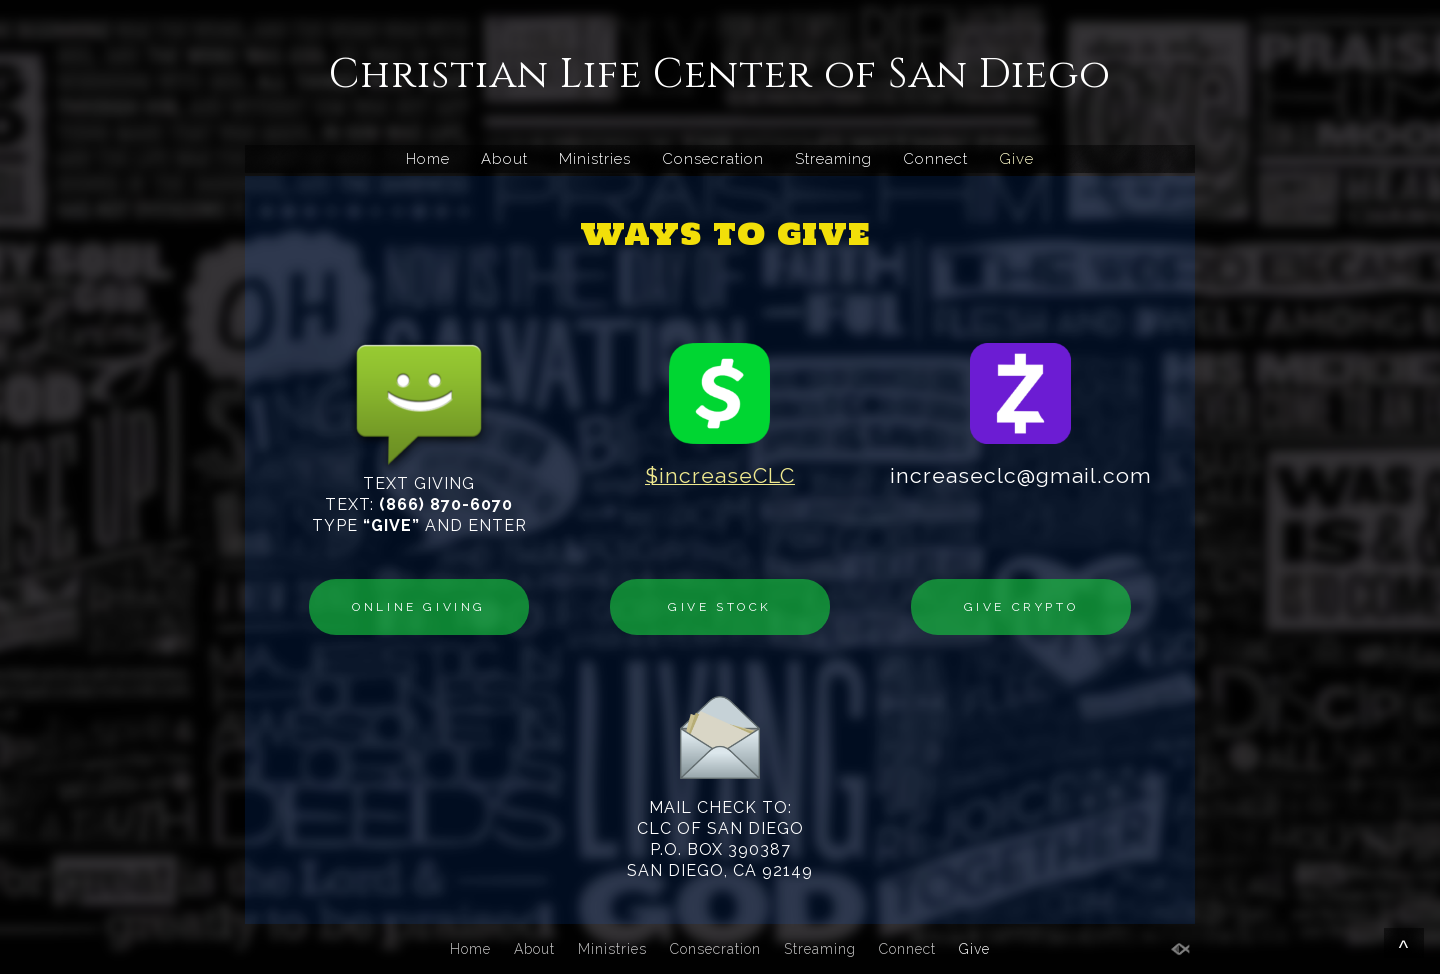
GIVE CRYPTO (1021, 607)
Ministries (595, 159)
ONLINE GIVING (419, 607)
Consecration (713, 159)
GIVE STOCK (720, 607)
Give (1016, 159)
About (504, 159)
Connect (935, 159)
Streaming (833, 159)
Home (428, 159)
